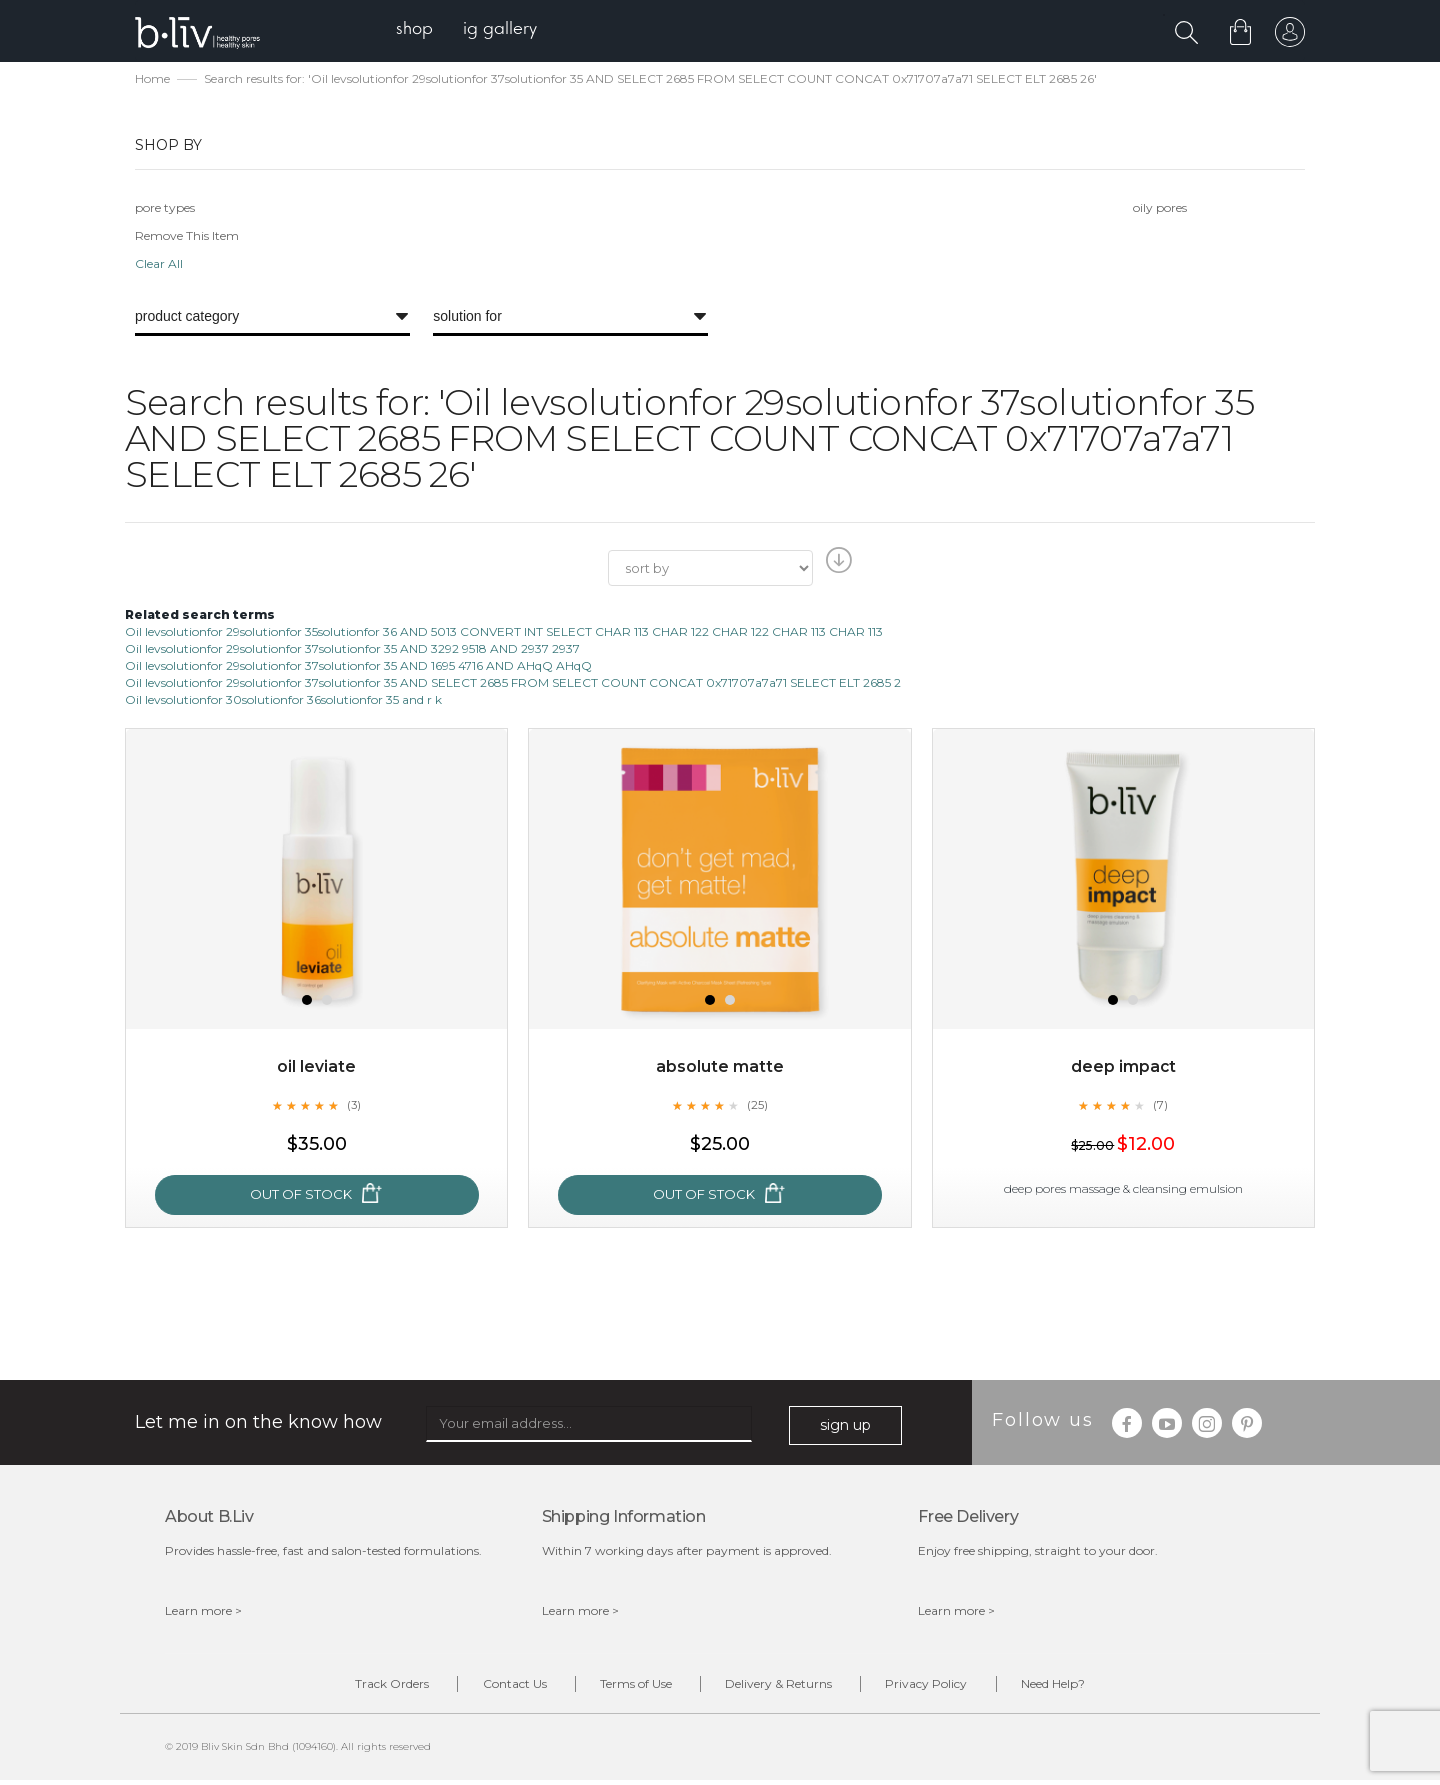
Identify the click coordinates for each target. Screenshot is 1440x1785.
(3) (354, 1107)
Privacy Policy (941, 1686)
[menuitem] (418, 30)
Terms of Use (631, 1686)
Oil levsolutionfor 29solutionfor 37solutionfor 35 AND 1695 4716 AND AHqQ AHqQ (358, 667)
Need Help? (1077, 1686)
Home (152, 80)
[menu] (470, 30)
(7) (1161, 1107)
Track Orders (368, 1686)
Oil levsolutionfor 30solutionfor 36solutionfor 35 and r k (283, 701)
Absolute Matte (720, 1069)
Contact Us (500, 1686)
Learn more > (203, 1612)
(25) (757, 1107)
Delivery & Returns (783, 1686)
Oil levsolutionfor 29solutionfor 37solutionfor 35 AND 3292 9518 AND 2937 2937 (352, 650)
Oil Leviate (316, 1069)
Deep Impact (1123, 1069)
